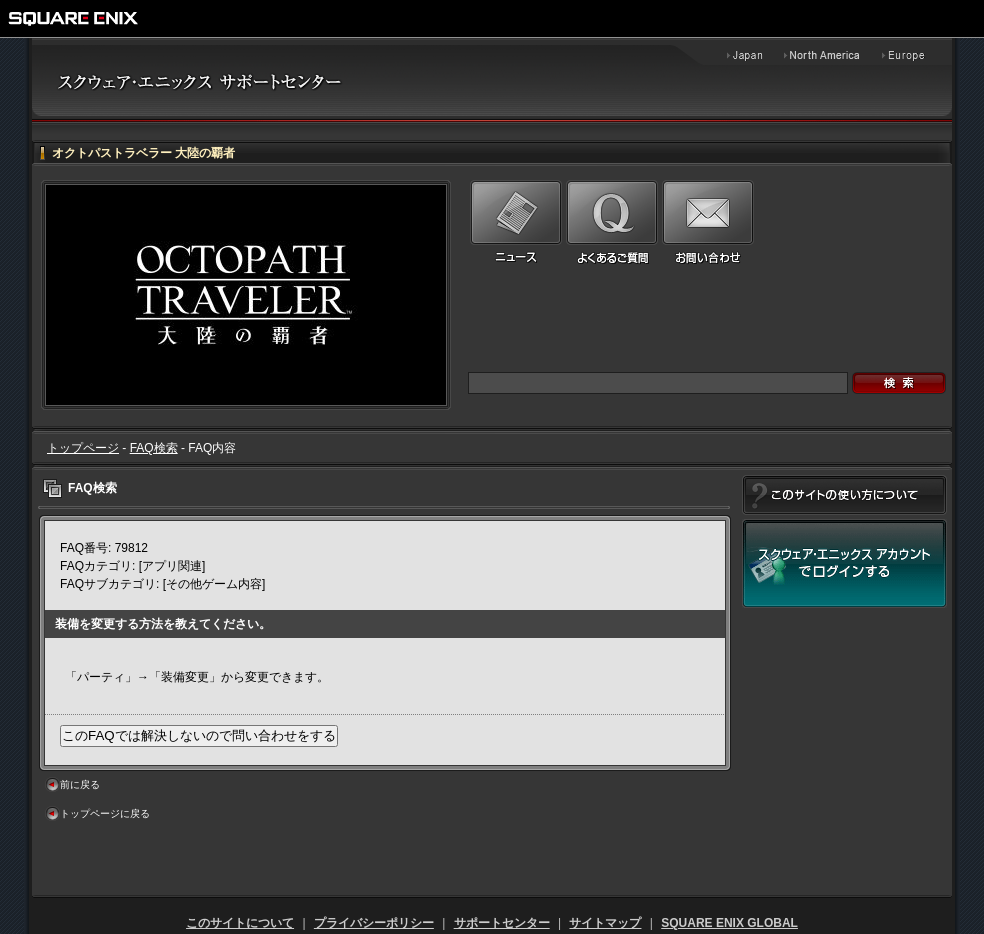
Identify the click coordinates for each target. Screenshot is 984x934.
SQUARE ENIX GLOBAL (729, 923)
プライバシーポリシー (374, 923)
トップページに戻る (105, 813)
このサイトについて (240, 923)
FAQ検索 (154, 448)
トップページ (83, 448)
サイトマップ (605, 923)
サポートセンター (502, 923)
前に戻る (80, 784)
